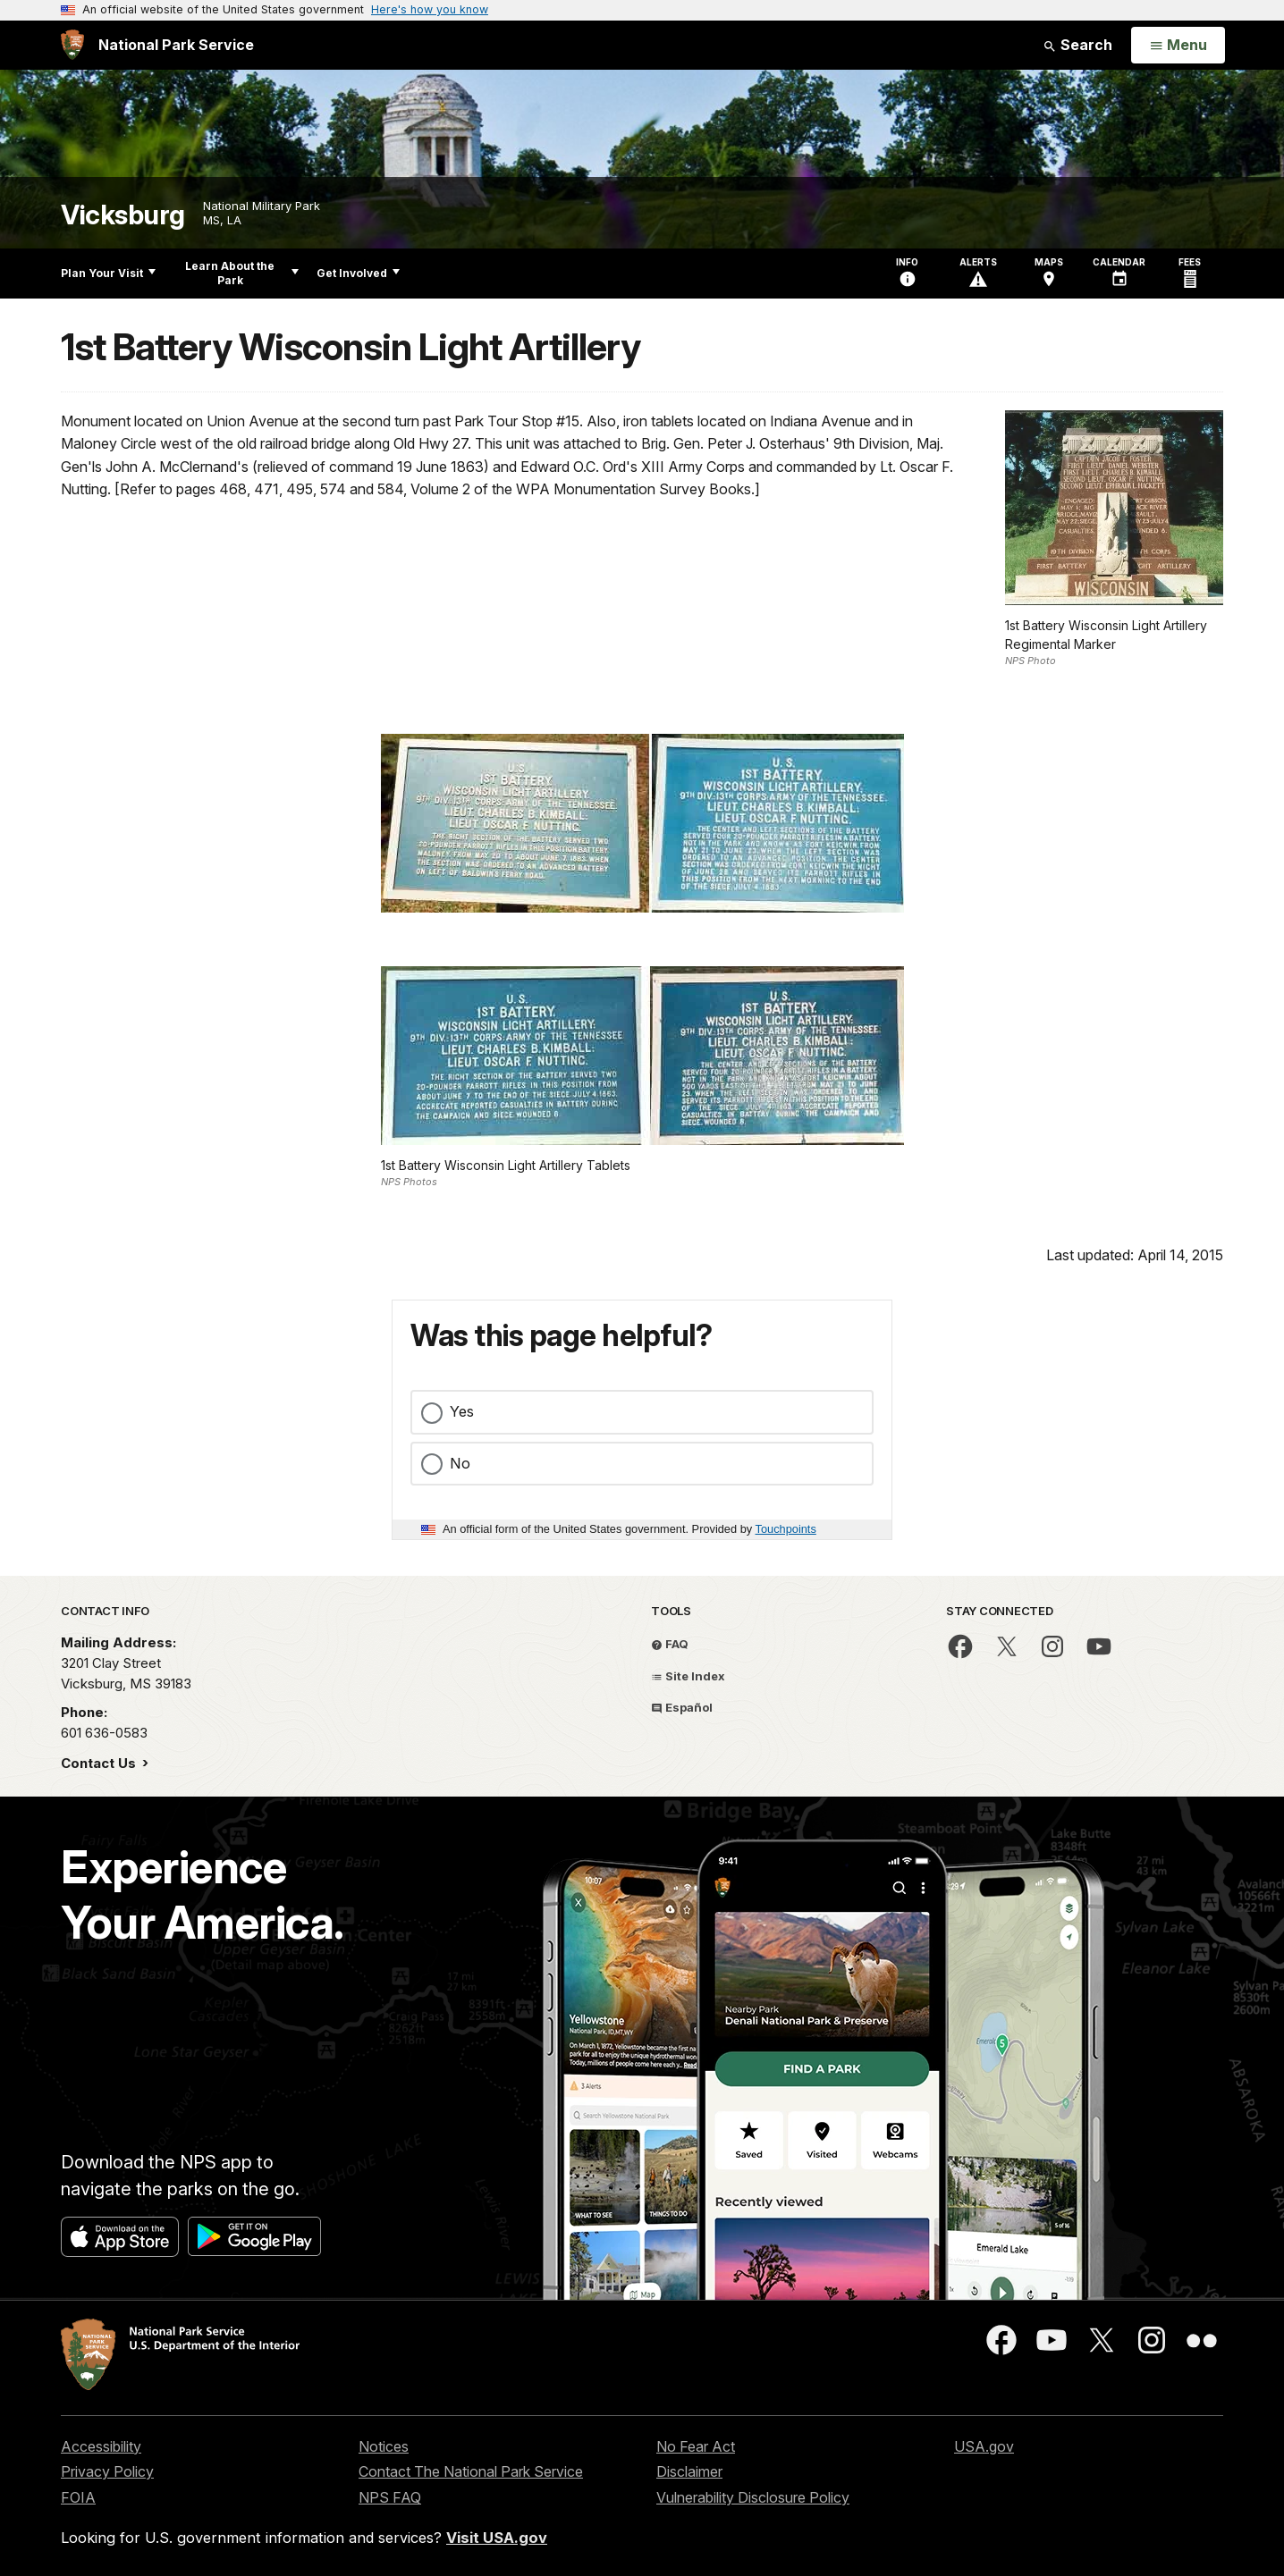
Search (1077, 45)
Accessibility (101, 2446)
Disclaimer (689, 2471)
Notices (384, 2446)
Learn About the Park (242, 273)
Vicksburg (123, 215)
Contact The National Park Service (471, 2471)
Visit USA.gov (496, 2538)
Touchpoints (786, 1529)
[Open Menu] (1178, 45)
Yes (462, 1411)
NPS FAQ (390, 2497)
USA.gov (984, 2446)
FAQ (669, 1644)
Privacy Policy (107, 2471)
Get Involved (358, 273)
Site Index (688, 1676)
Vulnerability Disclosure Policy (752, 2497)
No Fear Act (695, 2446)
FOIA (78, 2497)
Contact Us (100, 1763)
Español (682, 1707)
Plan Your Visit (108, 273)
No (460, 1463)
